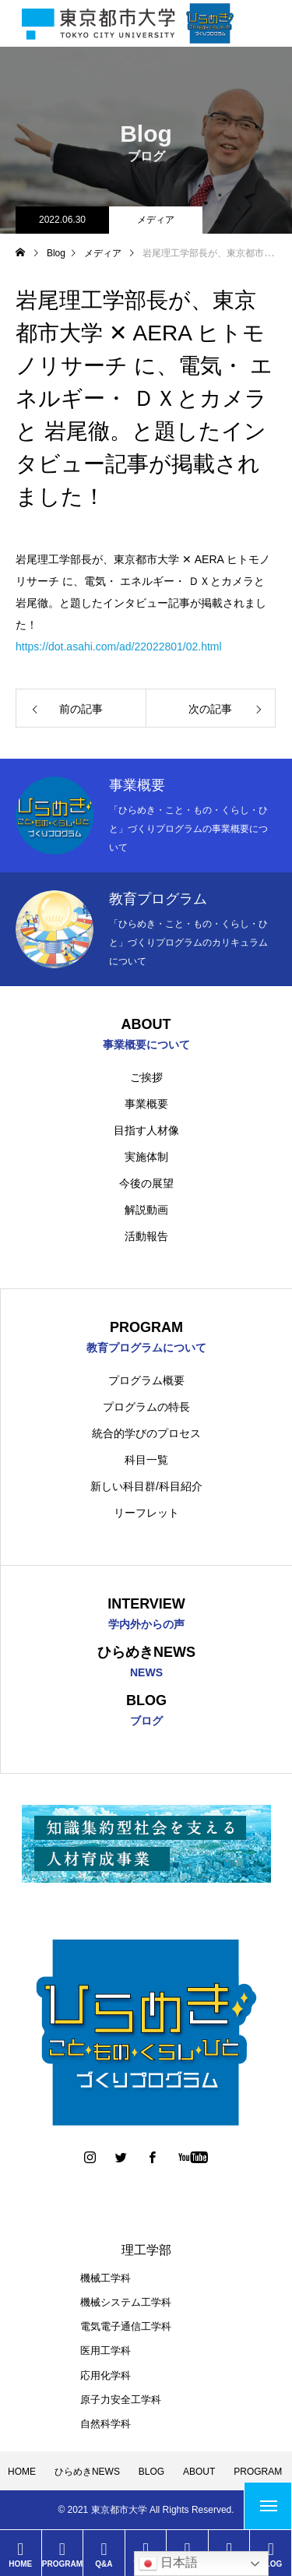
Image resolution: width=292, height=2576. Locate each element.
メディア (155, 219)
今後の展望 (146, 1183)
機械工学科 (105, 2278)
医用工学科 (105, 2350)
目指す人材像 (146, 1130)
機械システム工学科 (125, 2302)
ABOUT (199, 2471)
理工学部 (146, 2250)
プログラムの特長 (146, 1406)
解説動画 (146, 1209)
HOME (22, 2471)
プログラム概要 (146, 1380)
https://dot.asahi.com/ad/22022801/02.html (119, 646)
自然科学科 (105, 2424)
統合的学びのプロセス (146, 1433)
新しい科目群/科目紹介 (146, 1486)
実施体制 (146, 1156)
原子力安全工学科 (120, 2399)
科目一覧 (146, 1459)
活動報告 (146, 1236)
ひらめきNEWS (87, 2471)
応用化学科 (105, 2375)
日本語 (168, 2563)
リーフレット (146, 1512)
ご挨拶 (146, 1077)
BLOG (151, 2471)
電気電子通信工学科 (125, 2326)
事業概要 (146, 1103)
